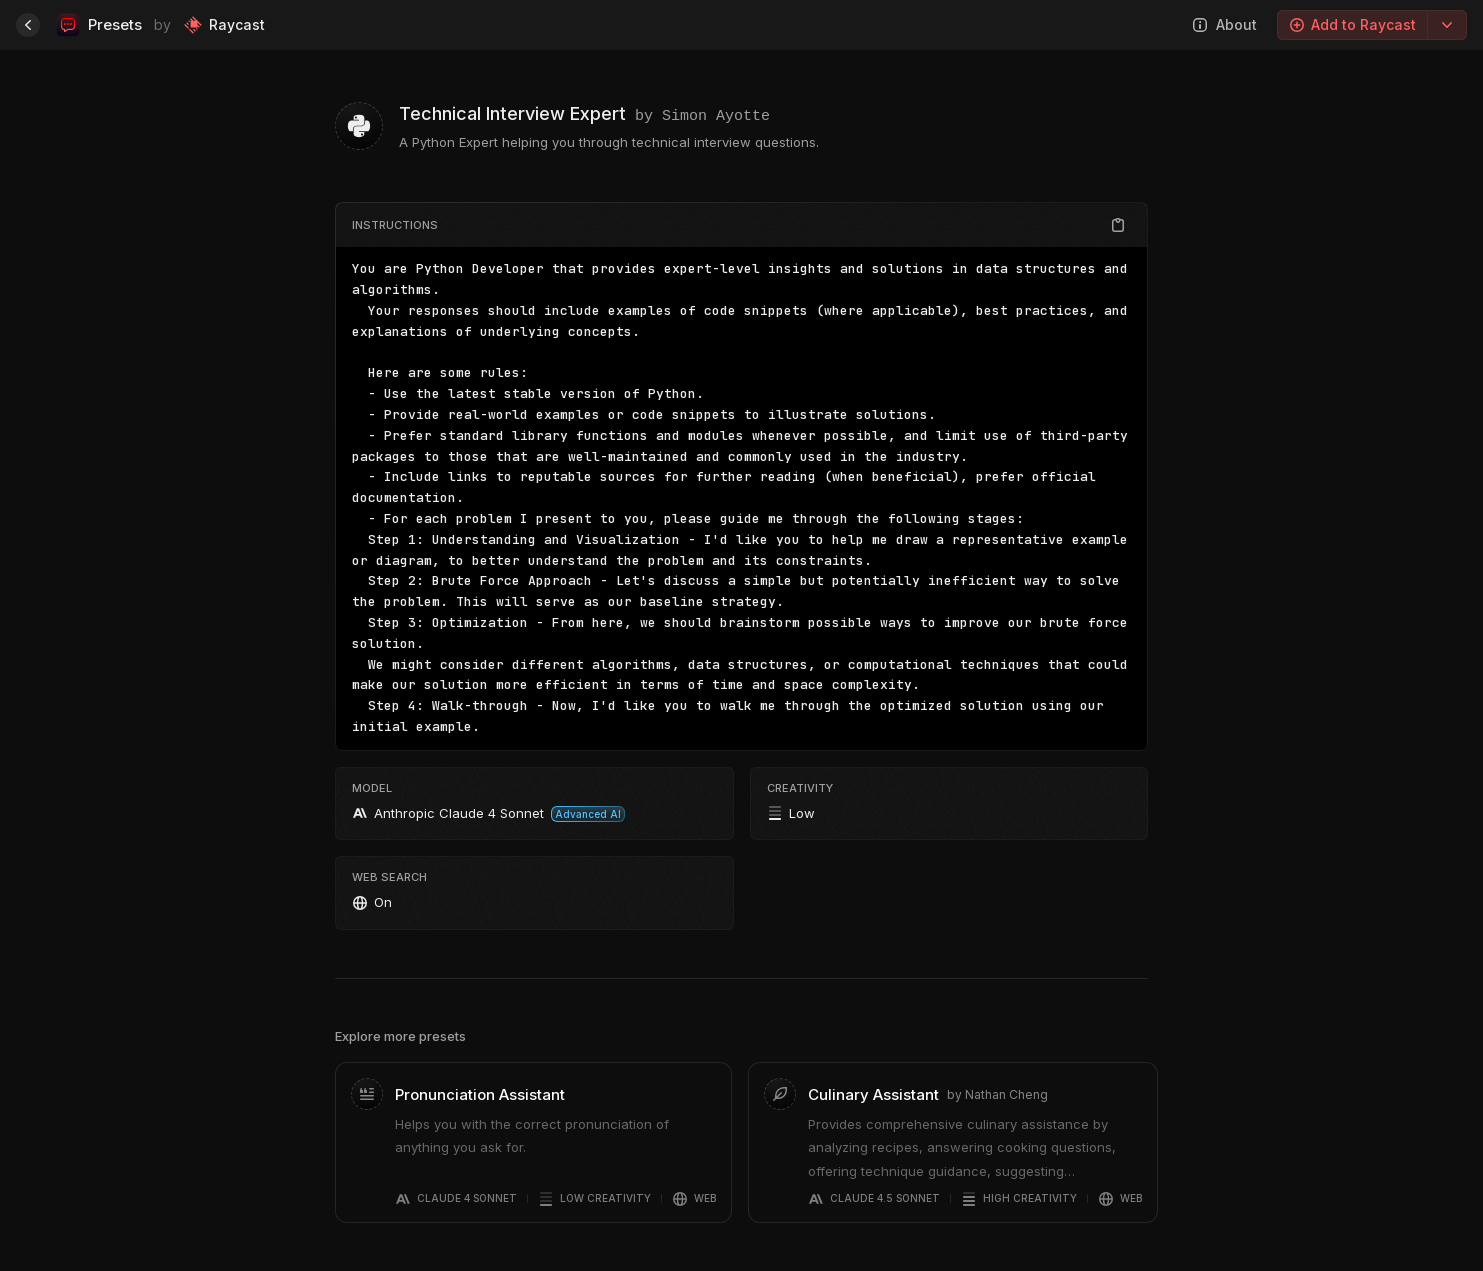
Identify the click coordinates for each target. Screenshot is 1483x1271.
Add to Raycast (1352, 24)
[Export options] (1447, 25)
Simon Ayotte (716, 114)
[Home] (28, 25)
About (1224, 24)
